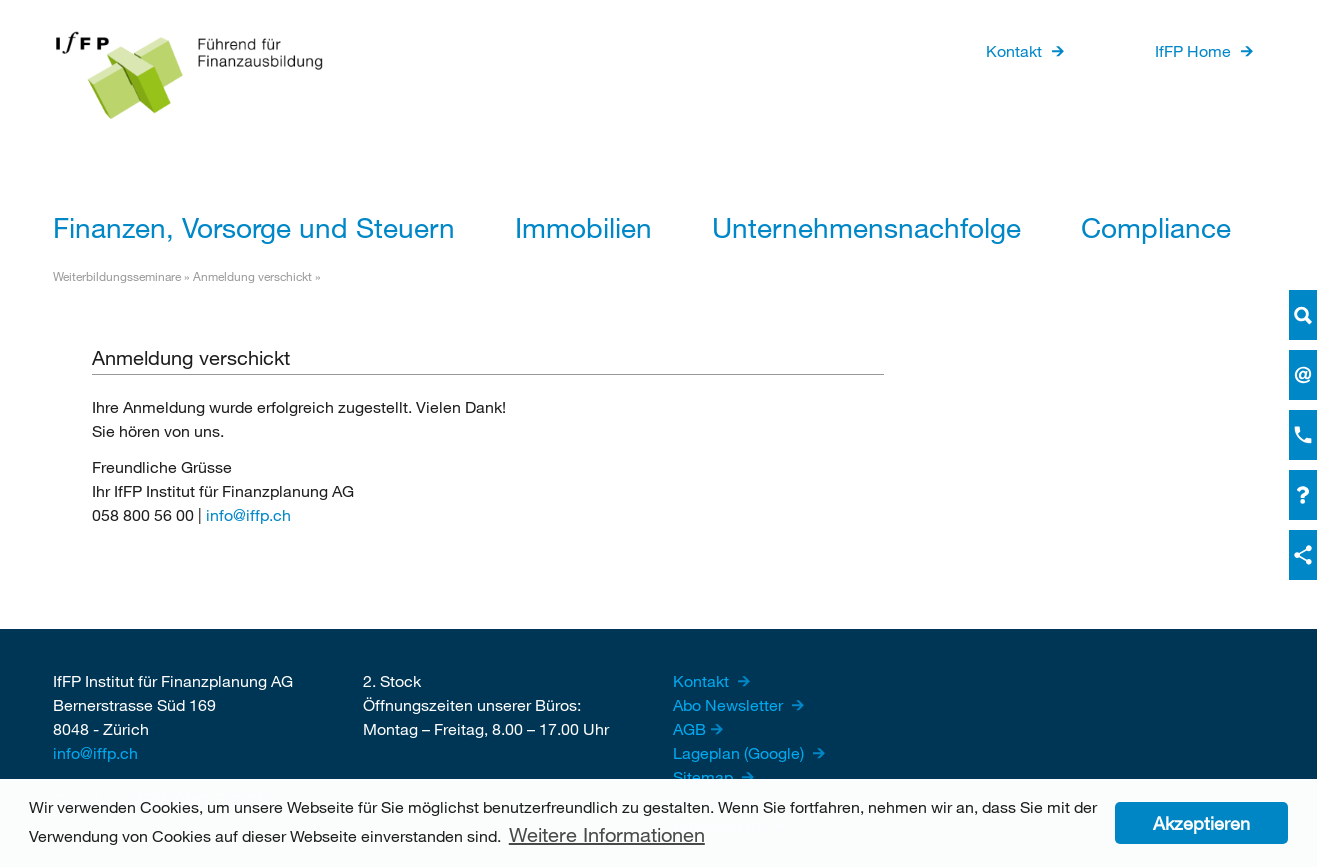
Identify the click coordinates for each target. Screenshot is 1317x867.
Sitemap (705, 776)
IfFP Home (1193, 50)
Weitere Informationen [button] (607, 834)
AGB (689, 728)
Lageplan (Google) (740, 752)
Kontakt (1014, 50)
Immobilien (583, 227)
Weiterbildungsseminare (117, 276)
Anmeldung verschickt (252, 276)
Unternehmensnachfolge (866, 227)
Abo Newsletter (730, 704)
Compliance (1156, 227)
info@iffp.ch (248, 514)
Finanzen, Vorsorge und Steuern (254, 227)
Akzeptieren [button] (1201, 823)
